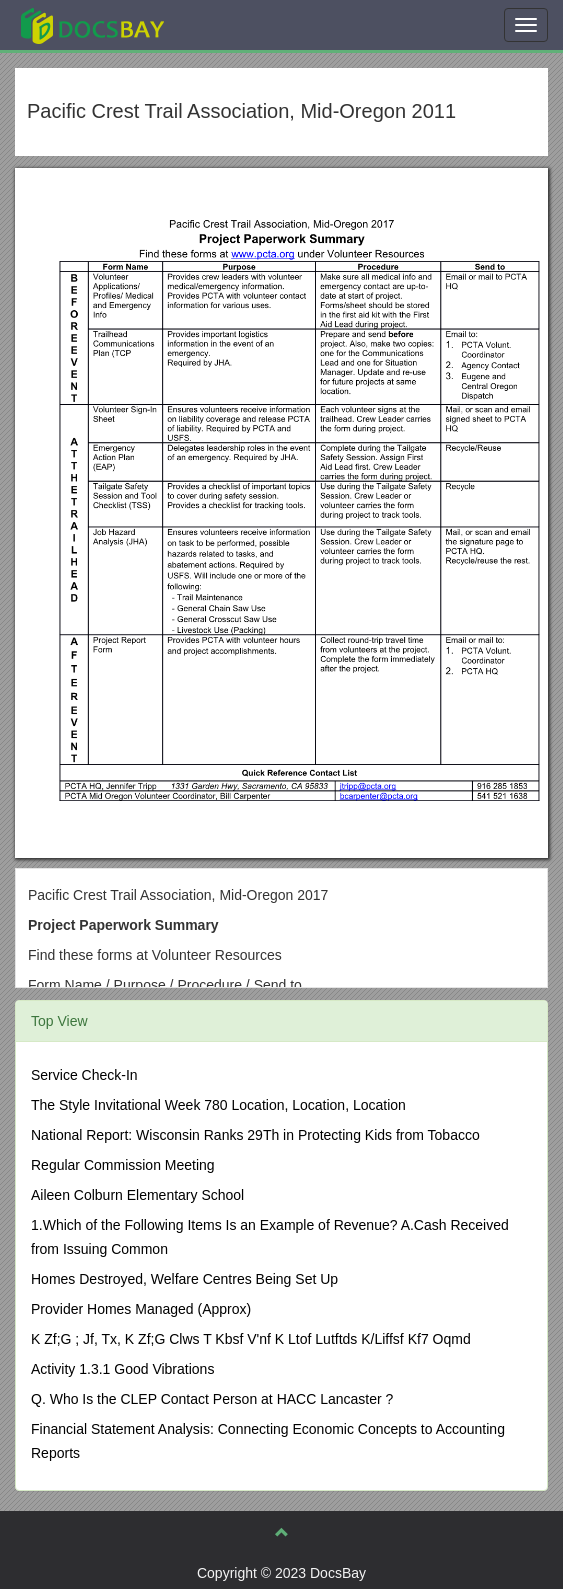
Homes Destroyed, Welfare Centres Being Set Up (184, 1279)
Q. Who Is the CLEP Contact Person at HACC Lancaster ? (212, 1399)
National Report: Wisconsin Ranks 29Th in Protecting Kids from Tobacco (255, 1135)
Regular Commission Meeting (123, 1165)
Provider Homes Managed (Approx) (141, 1309)
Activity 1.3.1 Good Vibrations (122, 1369)
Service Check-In (84, 1075)
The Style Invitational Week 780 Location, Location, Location (218, 1105)
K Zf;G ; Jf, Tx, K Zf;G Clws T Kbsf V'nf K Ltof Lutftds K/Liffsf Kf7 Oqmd (251, 1339)
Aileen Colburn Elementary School (137, 1195)
